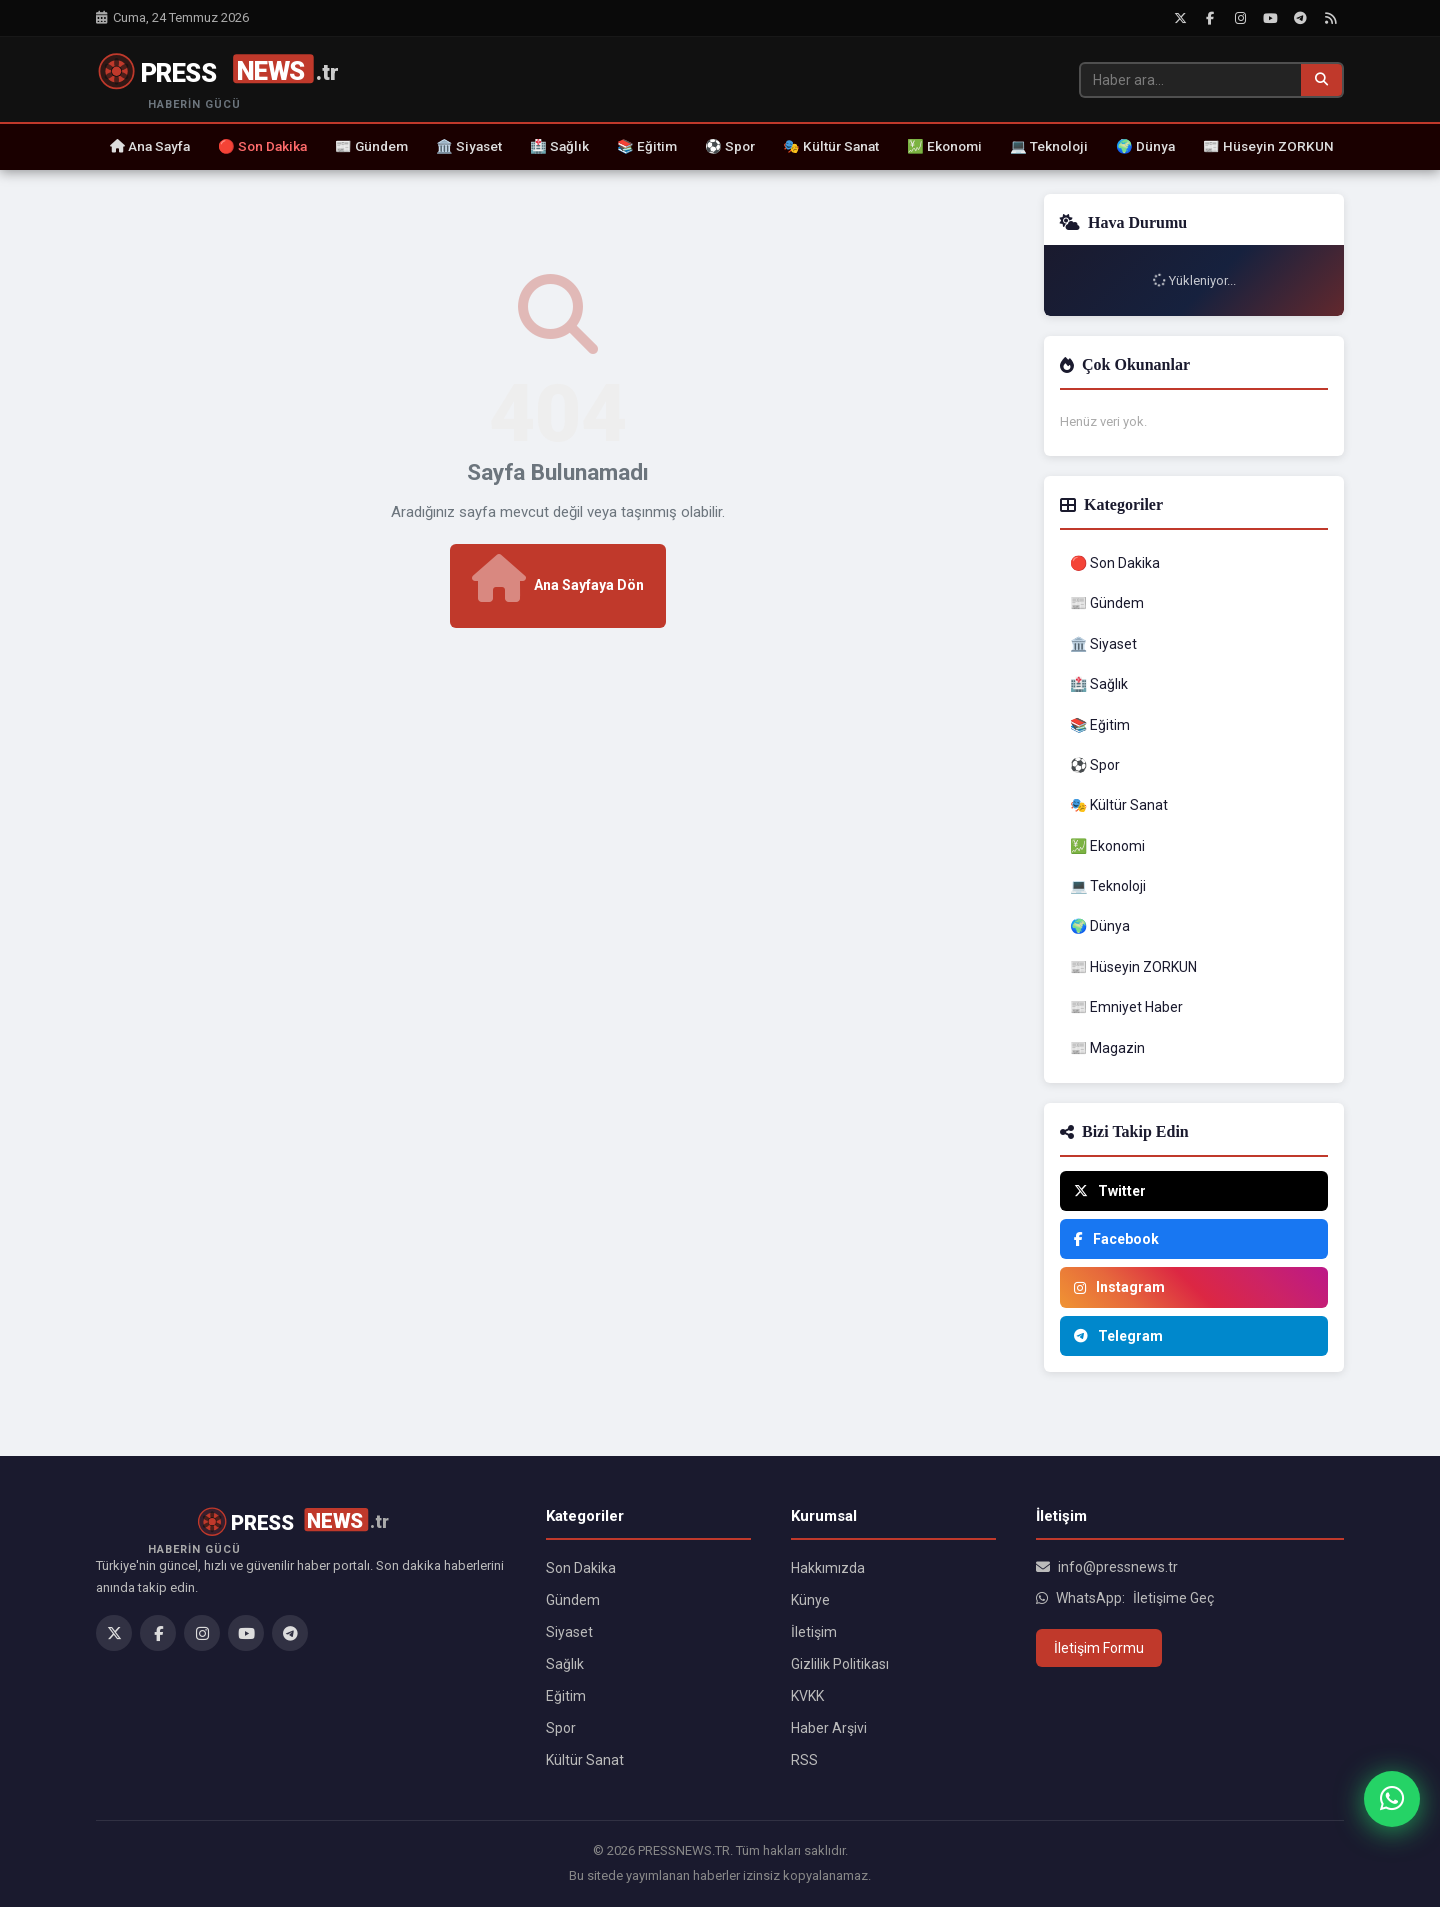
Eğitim (566, 1696)
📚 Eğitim (647, 146)
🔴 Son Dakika (262, 146)
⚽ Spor (730, 146)
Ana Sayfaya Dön (558, 578)
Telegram (1118, 1336)
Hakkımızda (828, 1568)
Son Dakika (581, 1568)
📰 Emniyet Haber (1126, 1007)
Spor (561, 1728)
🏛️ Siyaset (469, 146)
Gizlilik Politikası (840, 1664)
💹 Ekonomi (944, 146)
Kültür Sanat (585, 1760)
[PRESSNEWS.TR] (229, 79)
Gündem (573, 1600)
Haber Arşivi (829, 1728)
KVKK (807, 1696)
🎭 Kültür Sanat (831, 146)
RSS (804, 1760)
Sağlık (565, 1664)
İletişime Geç (1173, 1598)
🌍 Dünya (1145, 146)
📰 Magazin (1107, 1048)
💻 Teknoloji (1049, 146)
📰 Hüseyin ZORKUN (1268, 146)
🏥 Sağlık (559, 146)
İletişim (814, 1632)
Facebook (1116, 1239)
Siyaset (569, 1632)
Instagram (1119, 1287)
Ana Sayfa (150, 146)
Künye (810, 1600)
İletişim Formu (1099, 1648)
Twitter (1110, 1191)
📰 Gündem (371, 146)
